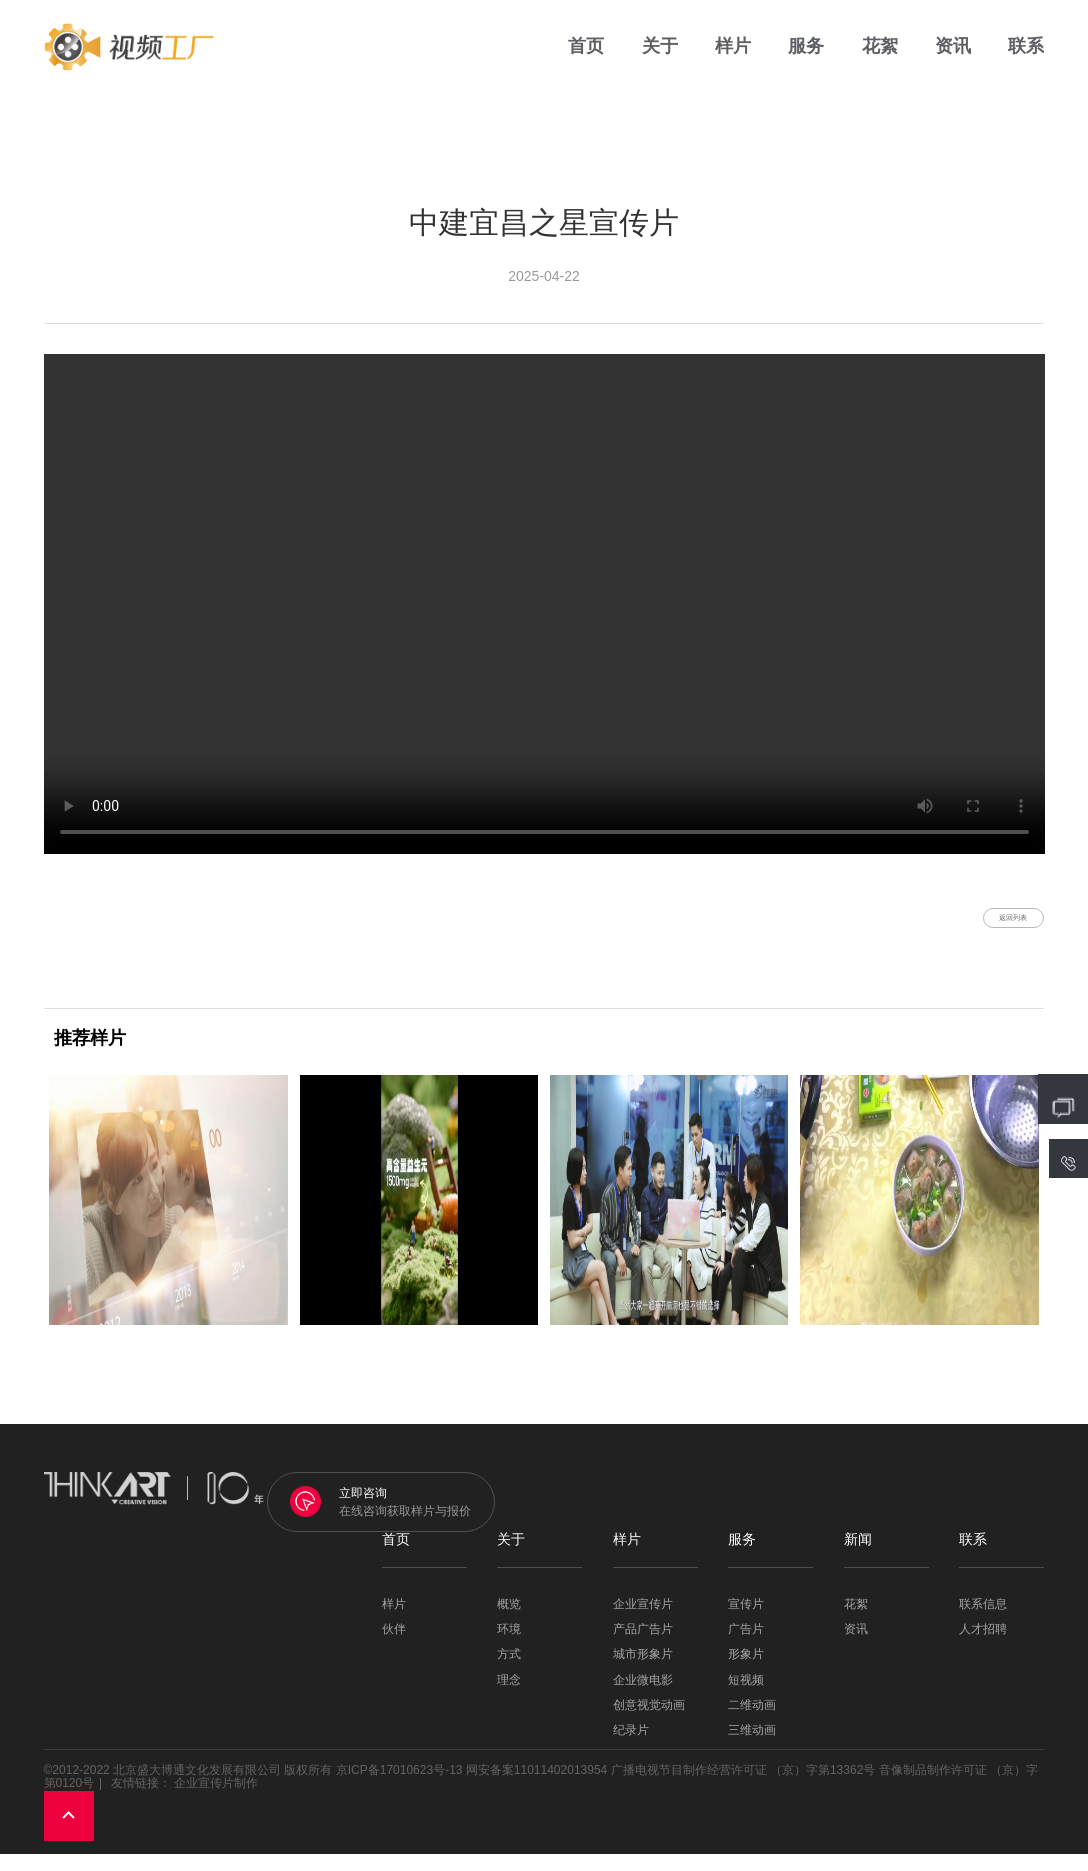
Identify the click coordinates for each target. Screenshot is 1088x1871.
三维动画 (752, 1746)
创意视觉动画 (649, 1721)
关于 (660, 59)
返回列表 (985, 926)
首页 (586, 59)
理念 (509, 1696)
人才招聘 (983, 1646)
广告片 (746, 1646)
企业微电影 (643, 1696)
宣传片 (746, 1621)
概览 (509, 1621)
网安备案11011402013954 (536, 1787)
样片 (733, 59)
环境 (509, 1646)
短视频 (746, 1696)
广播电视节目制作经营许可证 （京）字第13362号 (743, 1787)
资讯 (953, 59)
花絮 (880, 59)
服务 (806, 59)
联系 (1026, 59)
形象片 (746, 1671)
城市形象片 (643, 1671)
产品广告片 (643, 1646)
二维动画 (752, 1721)
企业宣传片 (643, 1621)
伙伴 (394, 1646)
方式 (509, 1671)
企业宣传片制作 (216, 1800)
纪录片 (631, 1746)
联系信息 (983, 1621)
